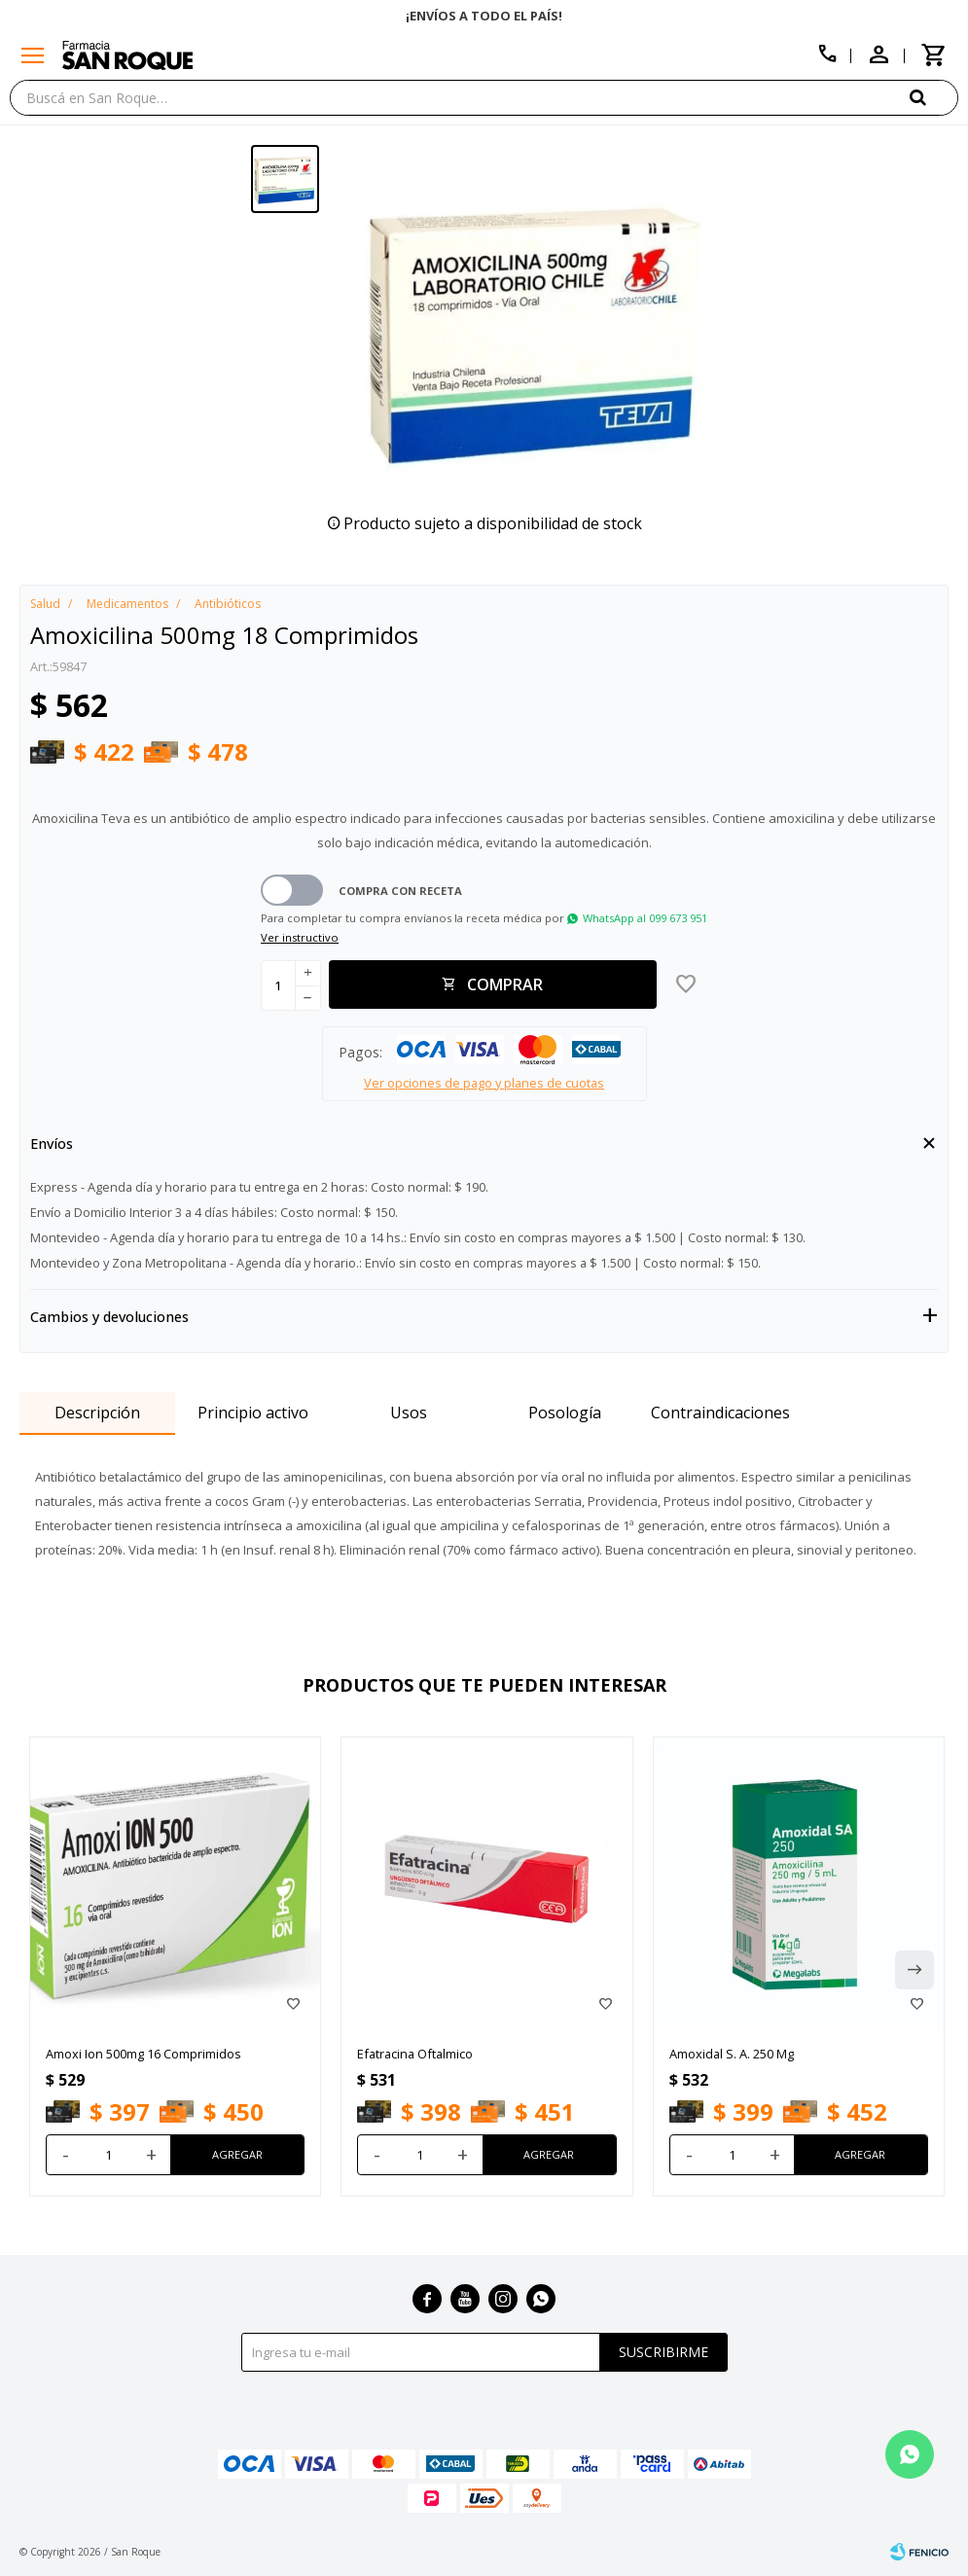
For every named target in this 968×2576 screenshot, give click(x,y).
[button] (934, 97)
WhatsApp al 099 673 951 (645, 918)
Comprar (505, 984)
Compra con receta (400, 890)
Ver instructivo (300, 937)
